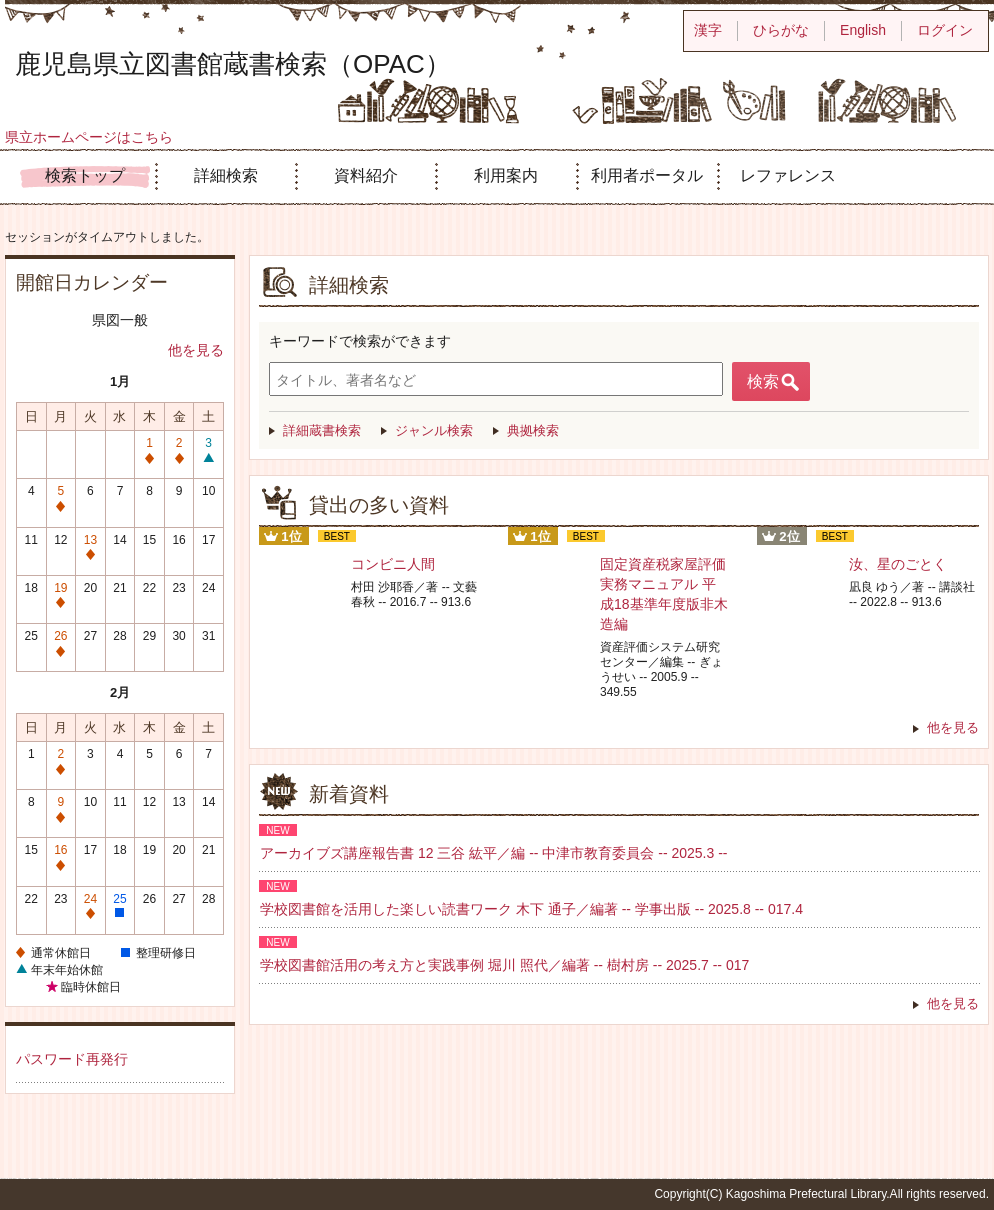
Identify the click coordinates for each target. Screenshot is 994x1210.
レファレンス (788, 175)
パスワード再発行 (72, 1059)
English (863, 30)
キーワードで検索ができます (360, 341)
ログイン (945, 30)
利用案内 (506, 175)
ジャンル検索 (434, 430)
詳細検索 (226, 175)
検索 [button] (763, 381)
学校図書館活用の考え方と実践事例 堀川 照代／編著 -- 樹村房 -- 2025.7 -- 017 (504, 965)
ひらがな (781, 30)
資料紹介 (366, 175)
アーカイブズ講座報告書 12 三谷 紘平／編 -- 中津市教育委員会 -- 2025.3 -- (493, 853)
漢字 (708, 30)
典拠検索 (533, 430)
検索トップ (85, 175)
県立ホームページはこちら (89, 137)
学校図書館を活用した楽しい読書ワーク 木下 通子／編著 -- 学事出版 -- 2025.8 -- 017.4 (531, 909)
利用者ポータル (647, 175)
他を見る (196, 350)
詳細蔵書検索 (322, 430)
